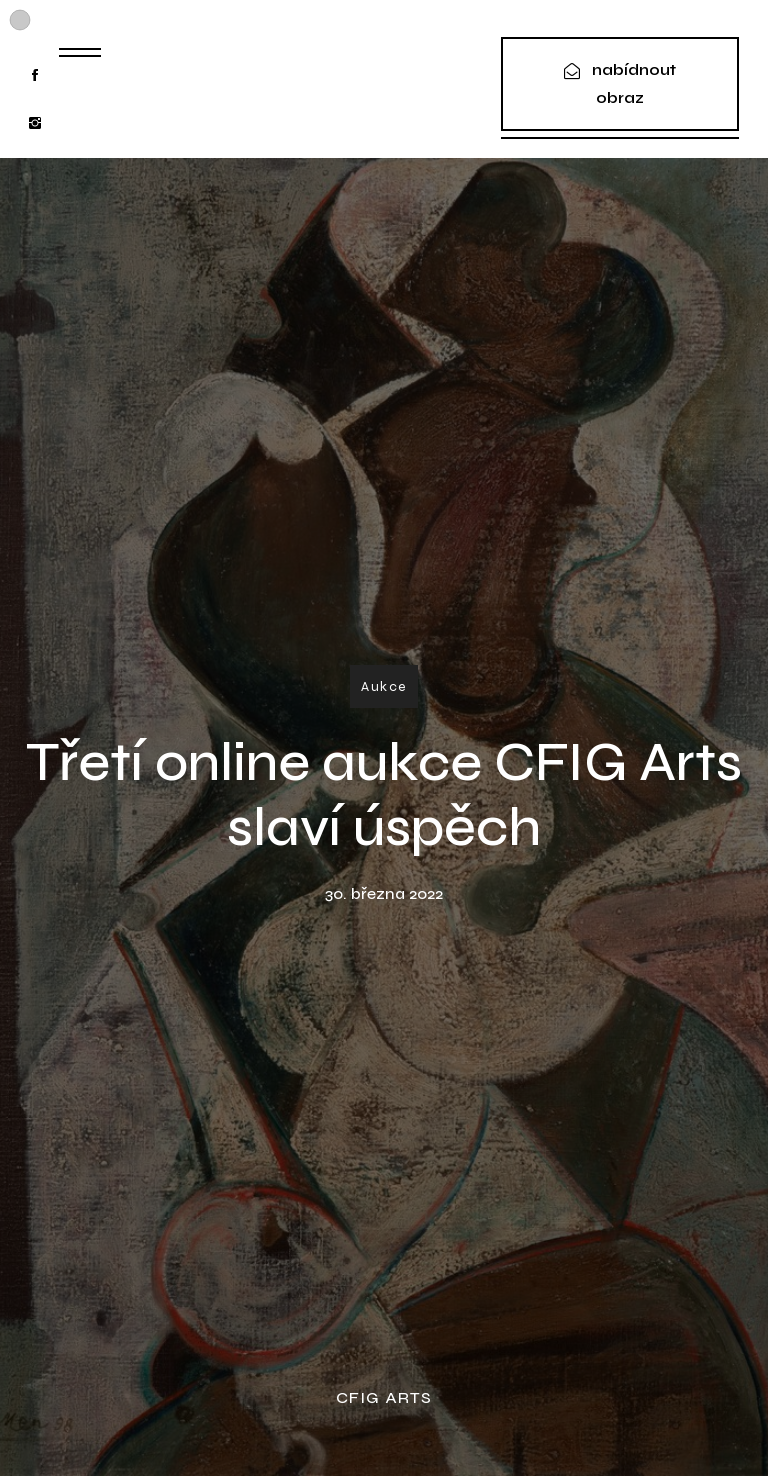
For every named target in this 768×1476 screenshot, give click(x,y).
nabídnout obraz (634, 83)
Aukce (384, 686)
